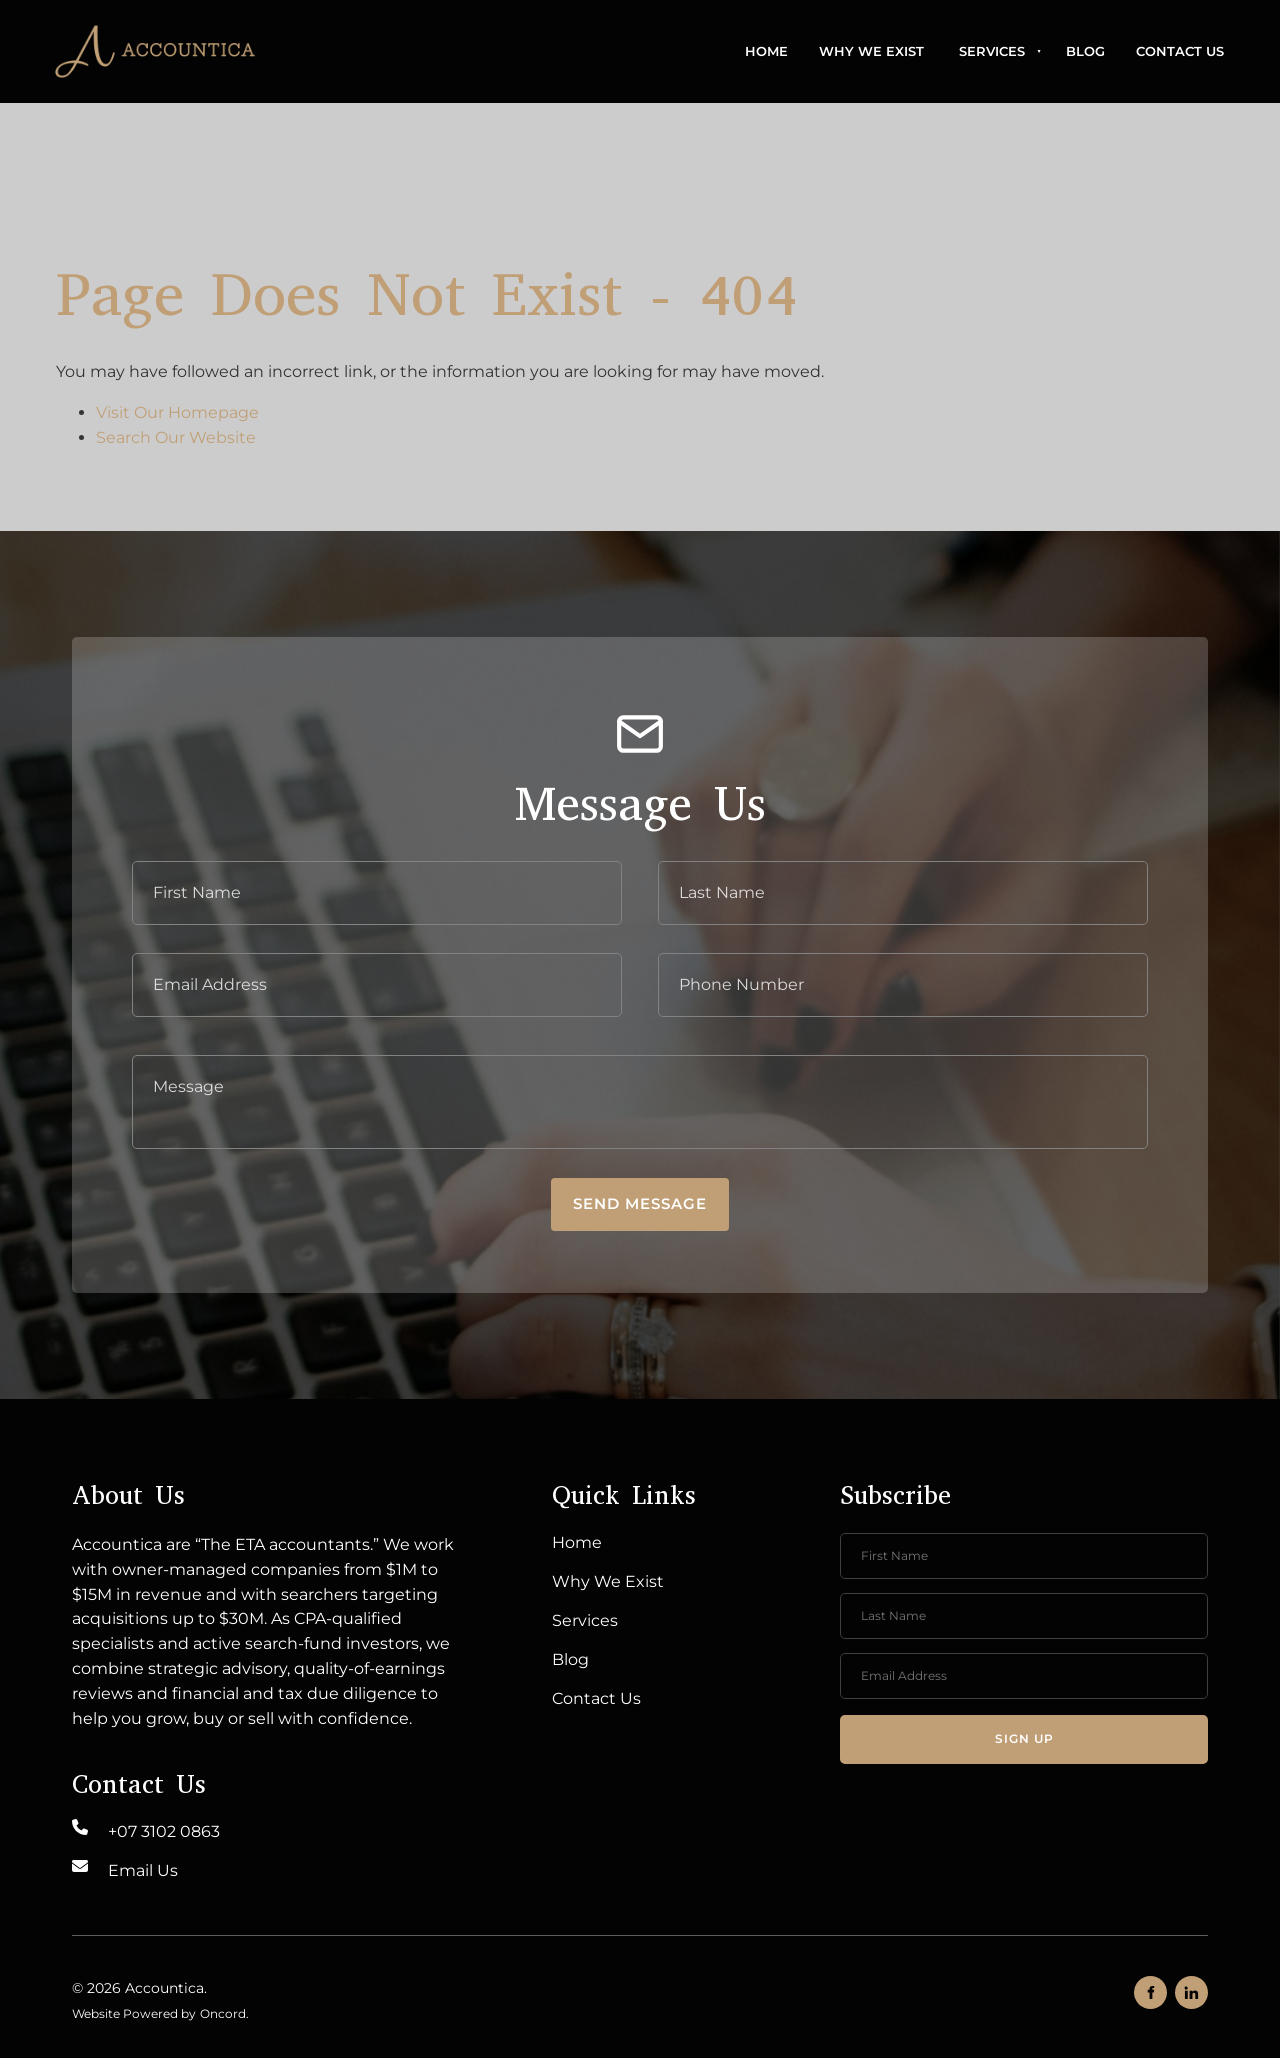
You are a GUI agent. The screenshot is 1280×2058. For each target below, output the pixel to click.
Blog (1085, 51)
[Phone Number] (903, 985)
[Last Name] (903, 893)
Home (766, 51)
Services (992, 51)
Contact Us (1180, 51)
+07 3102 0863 (164, 1831)
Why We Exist (871, 51)
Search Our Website (176, 437)
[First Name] (377, 893)
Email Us (143, 1870)
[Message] (640, 1102)
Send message (640, 1203)
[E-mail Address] (377, 985)
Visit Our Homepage (177, 412)
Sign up (1024, 1738)
